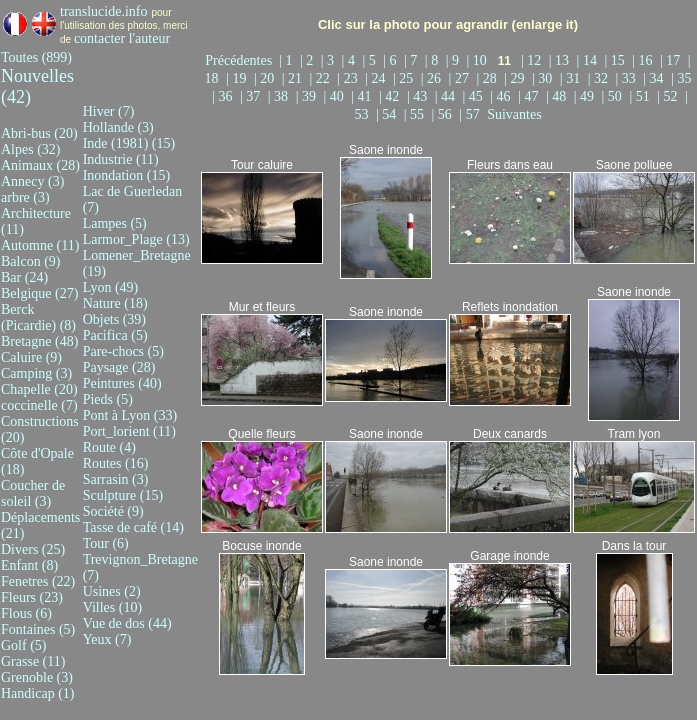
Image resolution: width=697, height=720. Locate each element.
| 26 (433, 78)
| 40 (335, 96)
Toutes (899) (36, 57)
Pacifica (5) (115, 335)
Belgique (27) (39, 293)
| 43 (419, 96)
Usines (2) (112, 591)
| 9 (454, 60)
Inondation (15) (126, 175)
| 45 (475, 96)
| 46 (502, 96)
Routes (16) (116, 463)
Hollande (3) (118, 127)
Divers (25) (33, 549)
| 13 (561, 60)
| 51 (641, 96)
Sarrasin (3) (116, 479)
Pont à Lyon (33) (130, 415)
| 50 (614, 96)
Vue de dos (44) (127, 623)
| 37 (252, 96)
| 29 (516, 78)
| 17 (672, 60)
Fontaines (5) (38, 629)
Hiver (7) (109, 111)
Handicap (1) (37, 693)
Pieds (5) (108, 399)
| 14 (589, 60)
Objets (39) (114, 319)
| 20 (266, 78)
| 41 (363, 96)
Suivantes (514, 114)
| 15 (616, 60)
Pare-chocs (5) (123, 351)
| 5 (370, 60)
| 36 (224, 96)
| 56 (444, 114)
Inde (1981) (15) (129, 143)
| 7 (412, 60)
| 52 (669, 96)
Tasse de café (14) (133, 527)
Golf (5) (24, 645)
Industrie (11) (121, 159)
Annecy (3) (32, 181)
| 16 (644, 60)
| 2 (308, 60)
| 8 (433, 60)
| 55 (416, 114)
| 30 (544, 78)
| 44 (447, 96)
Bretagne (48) (39, 341)
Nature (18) (115, 303)
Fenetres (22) (38, 581)
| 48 (558, 96)
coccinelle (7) (39, 405)
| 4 (350, 60)
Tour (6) (106, 543)
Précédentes (242, 60)
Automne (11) (40, 245)
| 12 (533, 60)
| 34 (655, 78)
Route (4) (109, 447)
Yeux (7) (107, 639)
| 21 (294, 78)
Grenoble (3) (37, 677)
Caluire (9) (31, 357)
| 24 (377, 78)
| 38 (280, 96)
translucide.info (103, 11)
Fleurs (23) (32, 597)
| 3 (329, 60)
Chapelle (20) (39, 389)
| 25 (405, 78)
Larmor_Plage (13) (136, 239)
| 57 (471, 114)
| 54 (388, 114)
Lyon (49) (111, 287)
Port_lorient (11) (129, 431)
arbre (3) (25, 197)
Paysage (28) (119, 367)
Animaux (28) (40, 165)
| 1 (287, 60)
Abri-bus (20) (39, 133)
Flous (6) (26, 613)
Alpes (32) (31, 149)
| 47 (530, 96)
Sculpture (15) (123, 495)
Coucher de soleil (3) (33, 493)
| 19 (238, 78)
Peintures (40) (122, 383)
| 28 (488, 78)
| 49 (586, 96)
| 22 (322, 78)
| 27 (461, 78)
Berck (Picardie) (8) (38, 317)
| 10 (478, 60)
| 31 (572, 78)
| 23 (349, 78)
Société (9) (113, 511)
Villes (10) (112, 607)
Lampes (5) (115, 223)
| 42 (391, 96)
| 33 (627, 78)
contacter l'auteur (122, 38)
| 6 (391, 60)
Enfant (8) (29, 565)
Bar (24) (24, 277)
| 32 (600, 78)
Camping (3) (36, 373)
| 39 (308, 96)
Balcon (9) (30, 261)
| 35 (681, 78)
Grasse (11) (33, 661)
